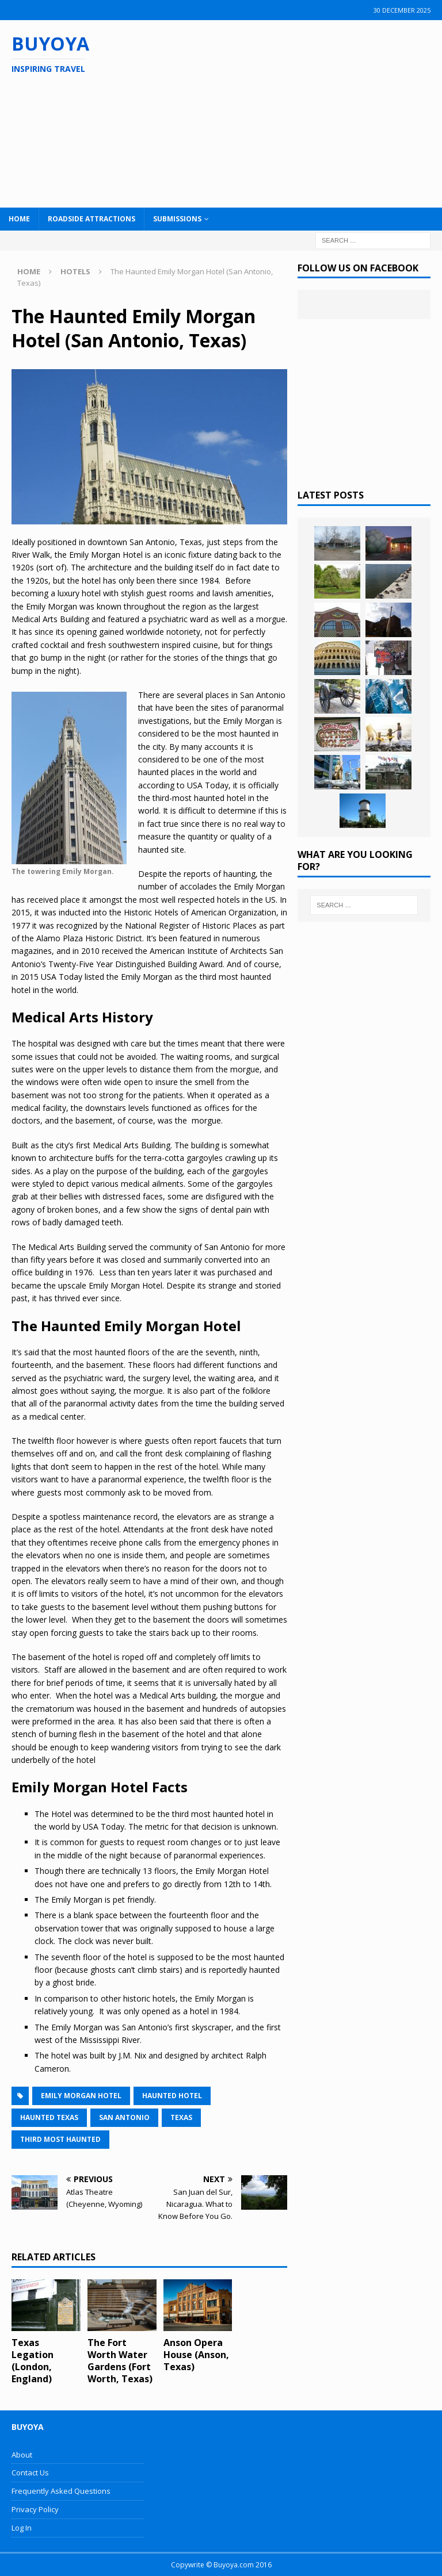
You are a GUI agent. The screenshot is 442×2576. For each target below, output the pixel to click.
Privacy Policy (35, 2509)
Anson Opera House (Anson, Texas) (196, 2354)
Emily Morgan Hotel (81, 2095)
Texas (181, 2117)
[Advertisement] (287, 112)
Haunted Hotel (172, 2095)
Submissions (177, 219)
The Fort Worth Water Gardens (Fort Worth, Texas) (120, 2360)
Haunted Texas (49, 2117)
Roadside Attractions (91, 219)
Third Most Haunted (60, 2139)
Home (19, 219)
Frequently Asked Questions (61, 2491)
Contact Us (30, 2472)
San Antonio (124, 2117)
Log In (22, 2528)
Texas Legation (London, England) (33, 2360)
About (22, 2455)
